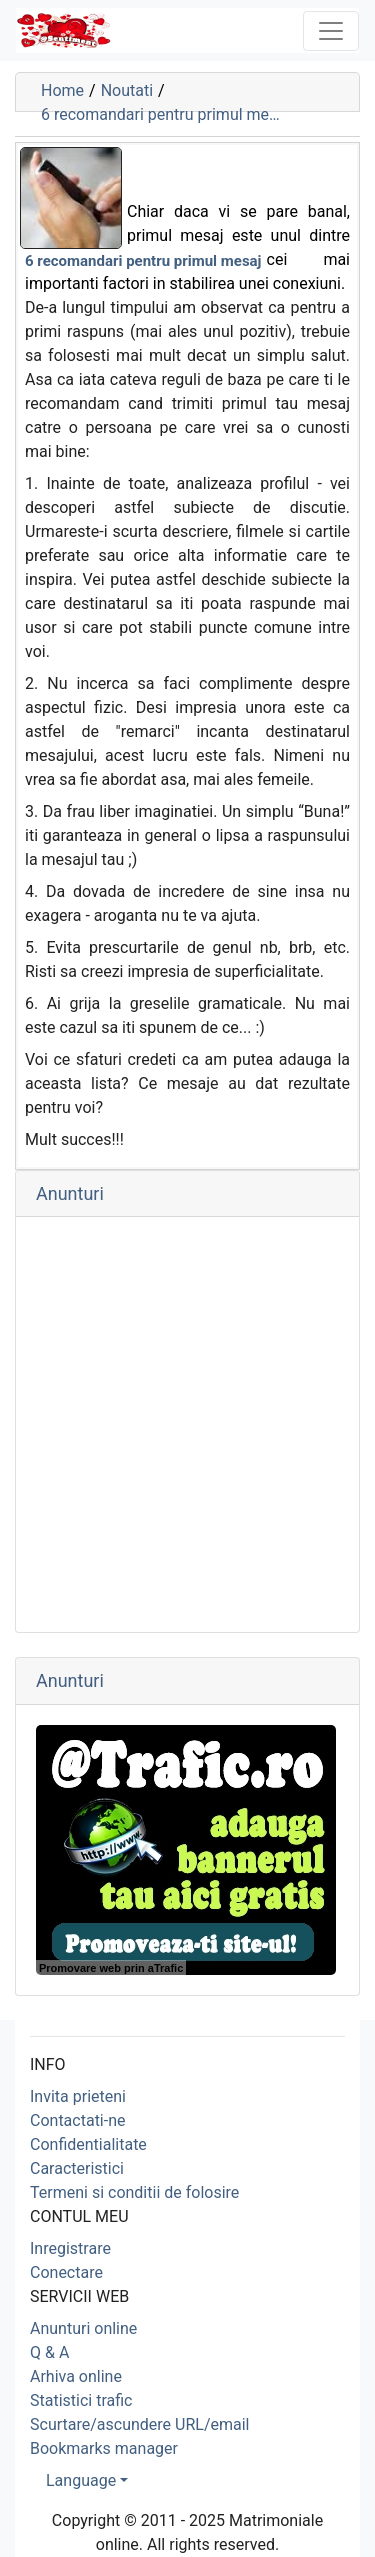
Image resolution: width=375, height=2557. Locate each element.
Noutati (127, 90)
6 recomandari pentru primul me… (160, 114)
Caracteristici (77, 2168)
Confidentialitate (88, 2144)
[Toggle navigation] (331, 31)
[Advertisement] (187, 1424)
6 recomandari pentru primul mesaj (143, 261)
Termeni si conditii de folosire (134, 2192)
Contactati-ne (78, 2120)
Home (62, 90)
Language (81, 2480)
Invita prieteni (78, 2096)
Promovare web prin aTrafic (111, 1968)
